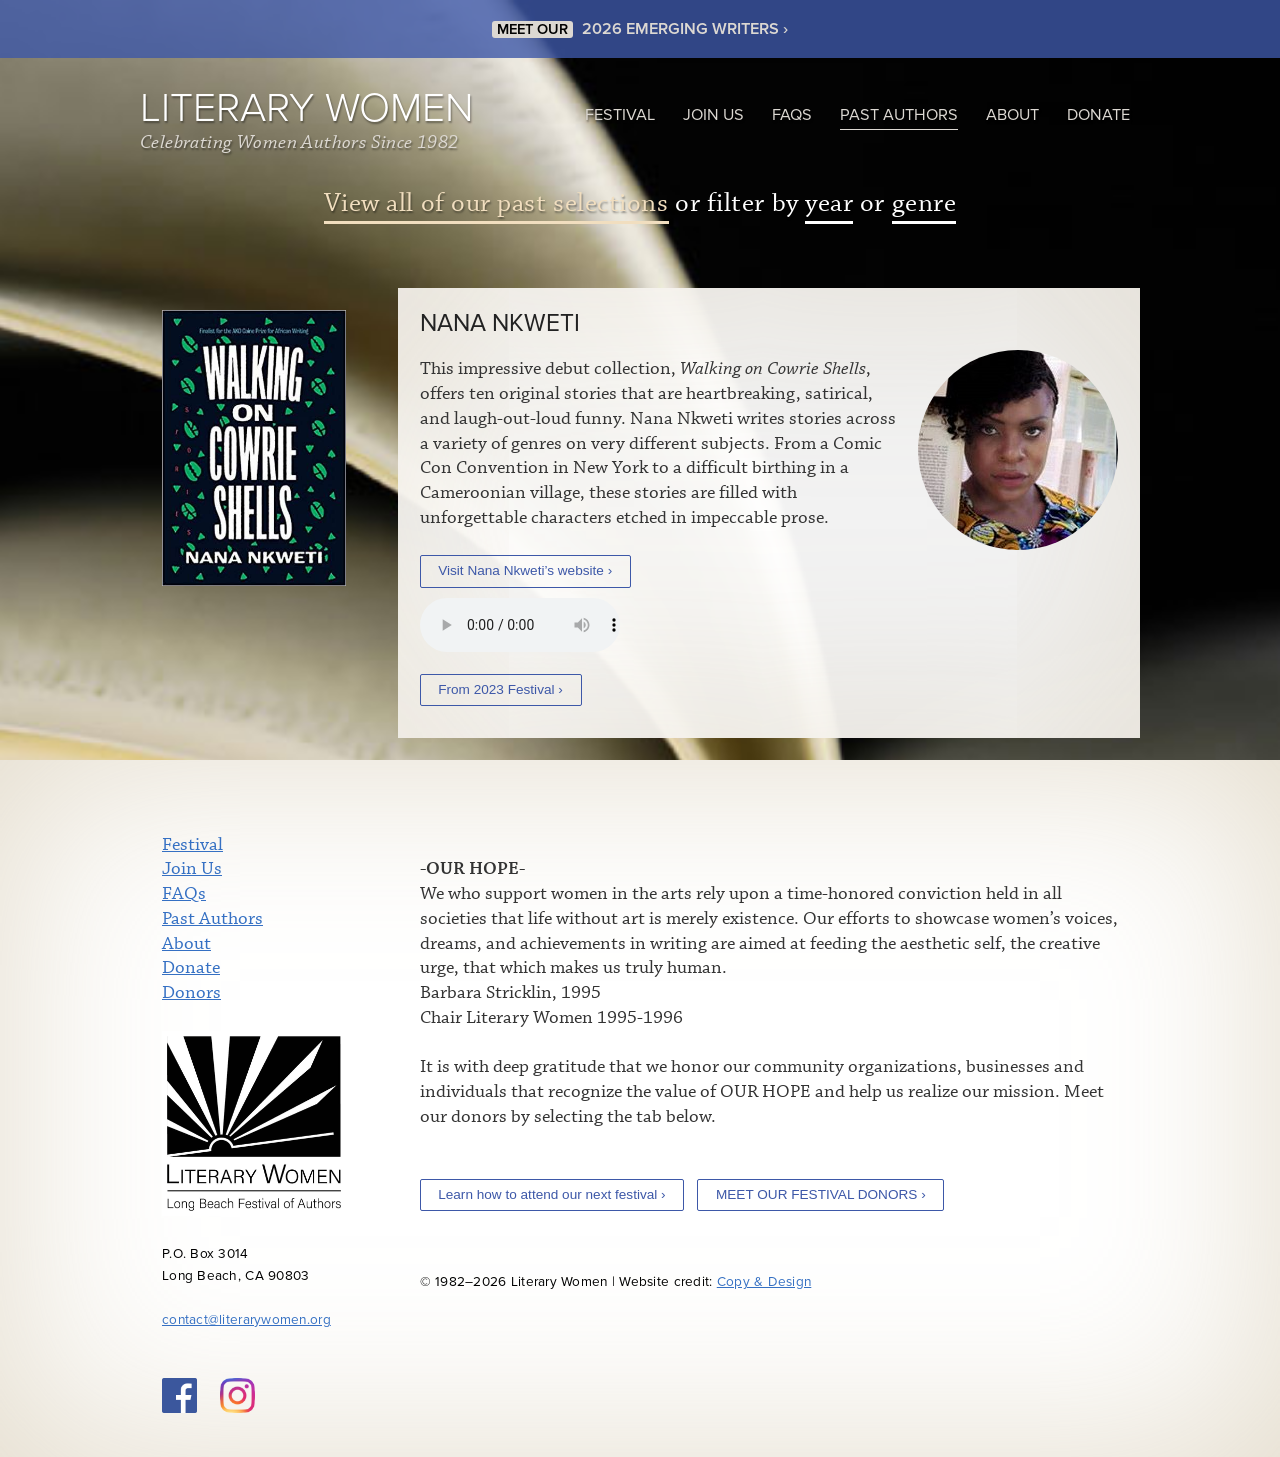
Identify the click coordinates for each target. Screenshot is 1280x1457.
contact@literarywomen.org (246, 1320)
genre (924, 203)
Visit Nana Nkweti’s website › (525, 570)
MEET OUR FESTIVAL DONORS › (821, 1194)
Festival (620, 115)
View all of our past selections (496, 203)
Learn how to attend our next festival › (551, 1194)
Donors (191, 993)
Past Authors (899, 115)
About (1012, 115)
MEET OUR (532, 29)
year (829, 203)
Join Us (713, 115)
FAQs (792, 115)
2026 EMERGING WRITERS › (685, 29)
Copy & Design (764, 1282)
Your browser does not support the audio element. (520, 625)
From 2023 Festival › (500, 689)
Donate (1098, 115)
